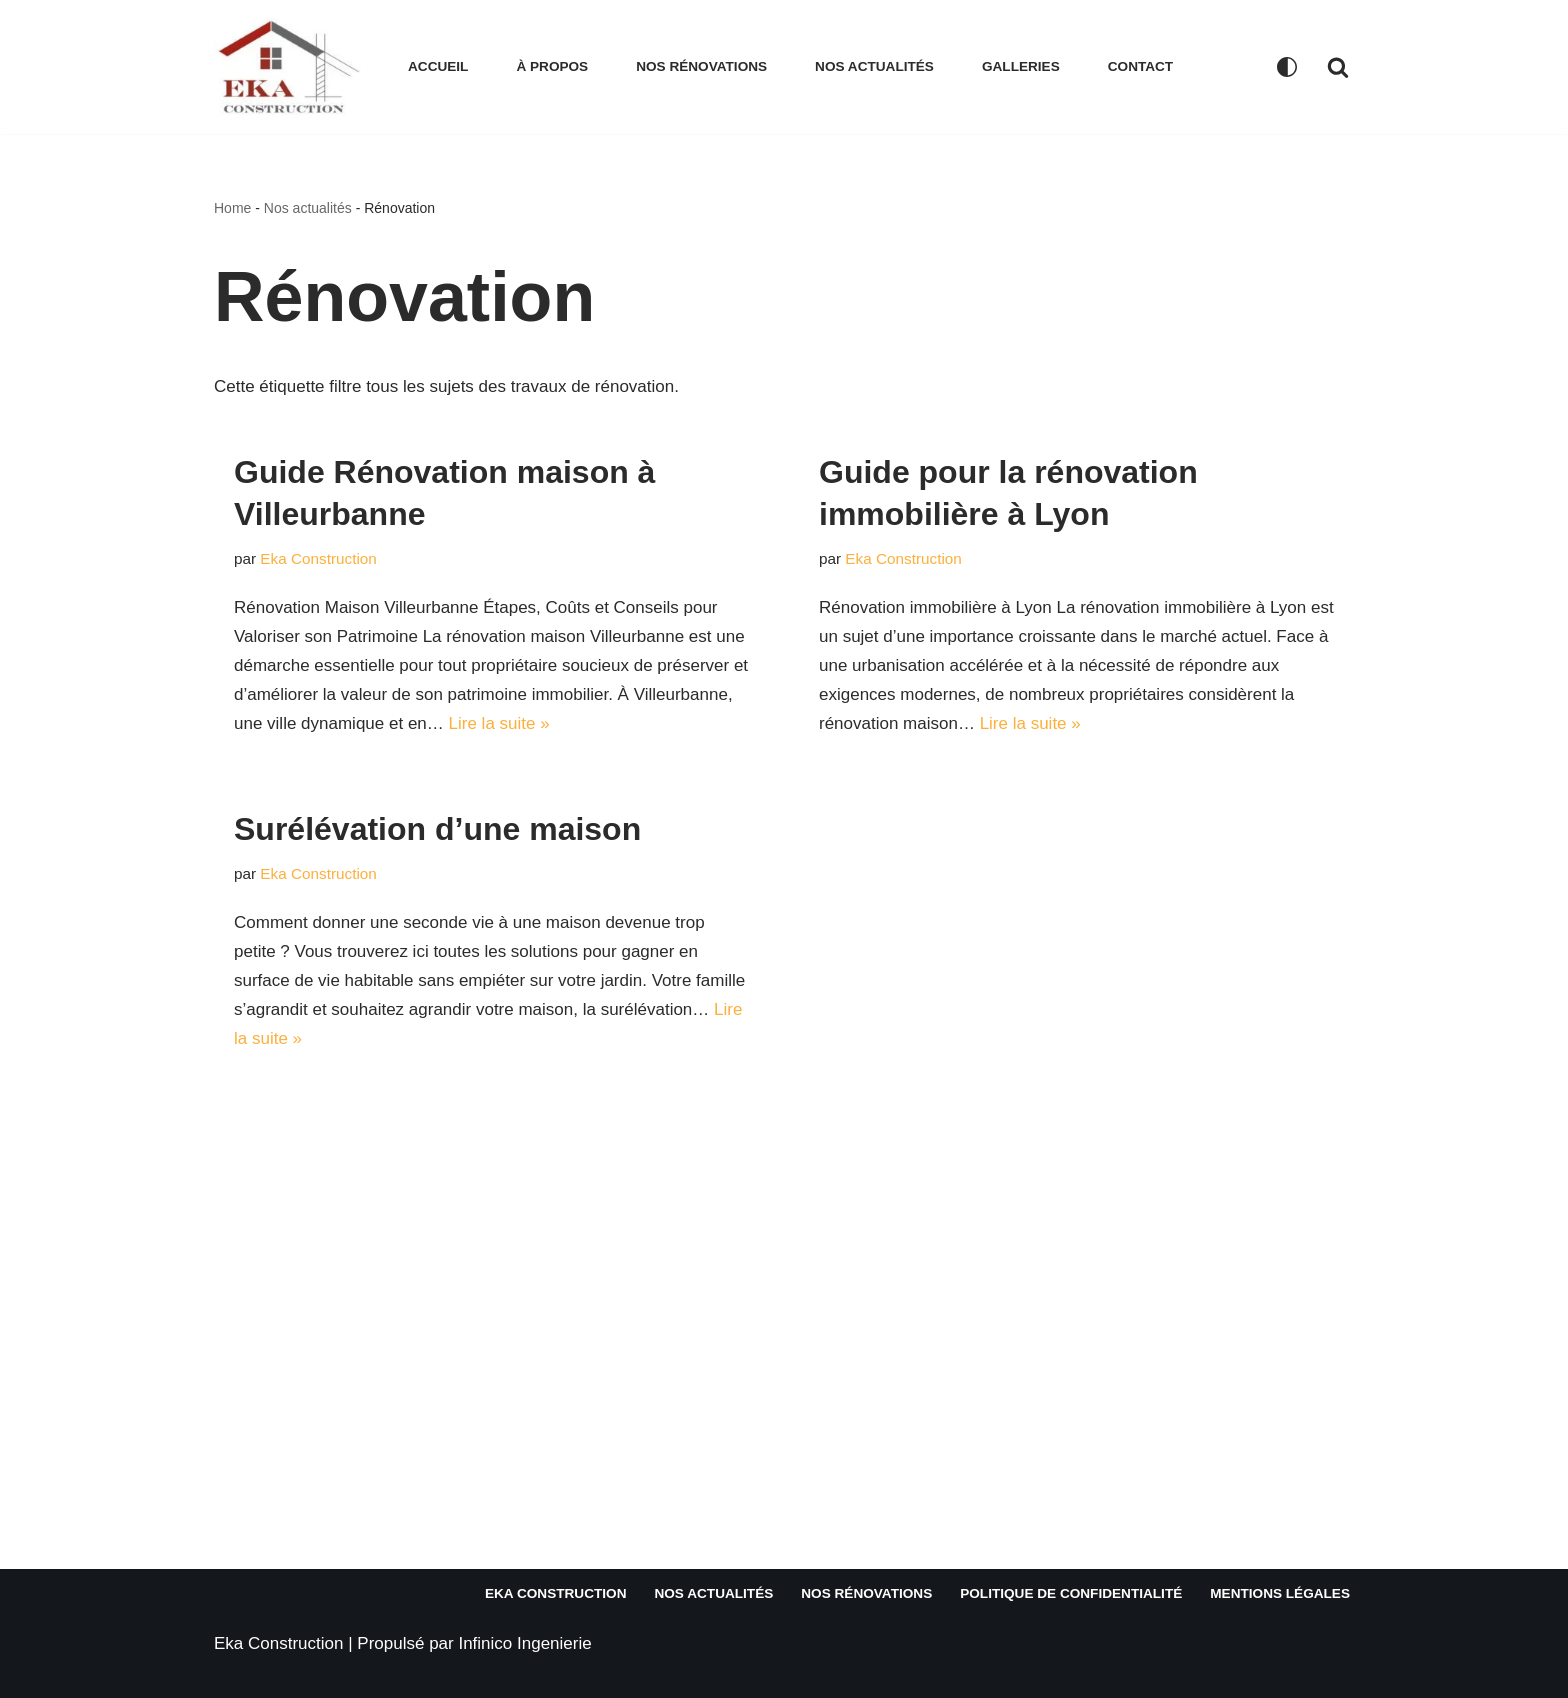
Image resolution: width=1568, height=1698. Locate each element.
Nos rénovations (701, 66)
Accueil (438, 66)
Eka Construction (318, 558)
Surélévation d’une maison (437, 829)
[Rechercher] (1338, 67)
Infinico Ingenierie (524, 1643)
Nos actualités (874, 66)
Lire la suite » (499, 723)
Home (232, 208)
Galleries (1021, 66)
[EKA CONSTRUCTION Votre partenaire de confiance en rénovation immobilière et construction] (294, 67)
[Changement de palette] (1287, 67)
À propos (552, 66)
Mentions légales (1280, 1593)
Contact (1140, 66)
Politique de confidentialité (1071, 1593)
